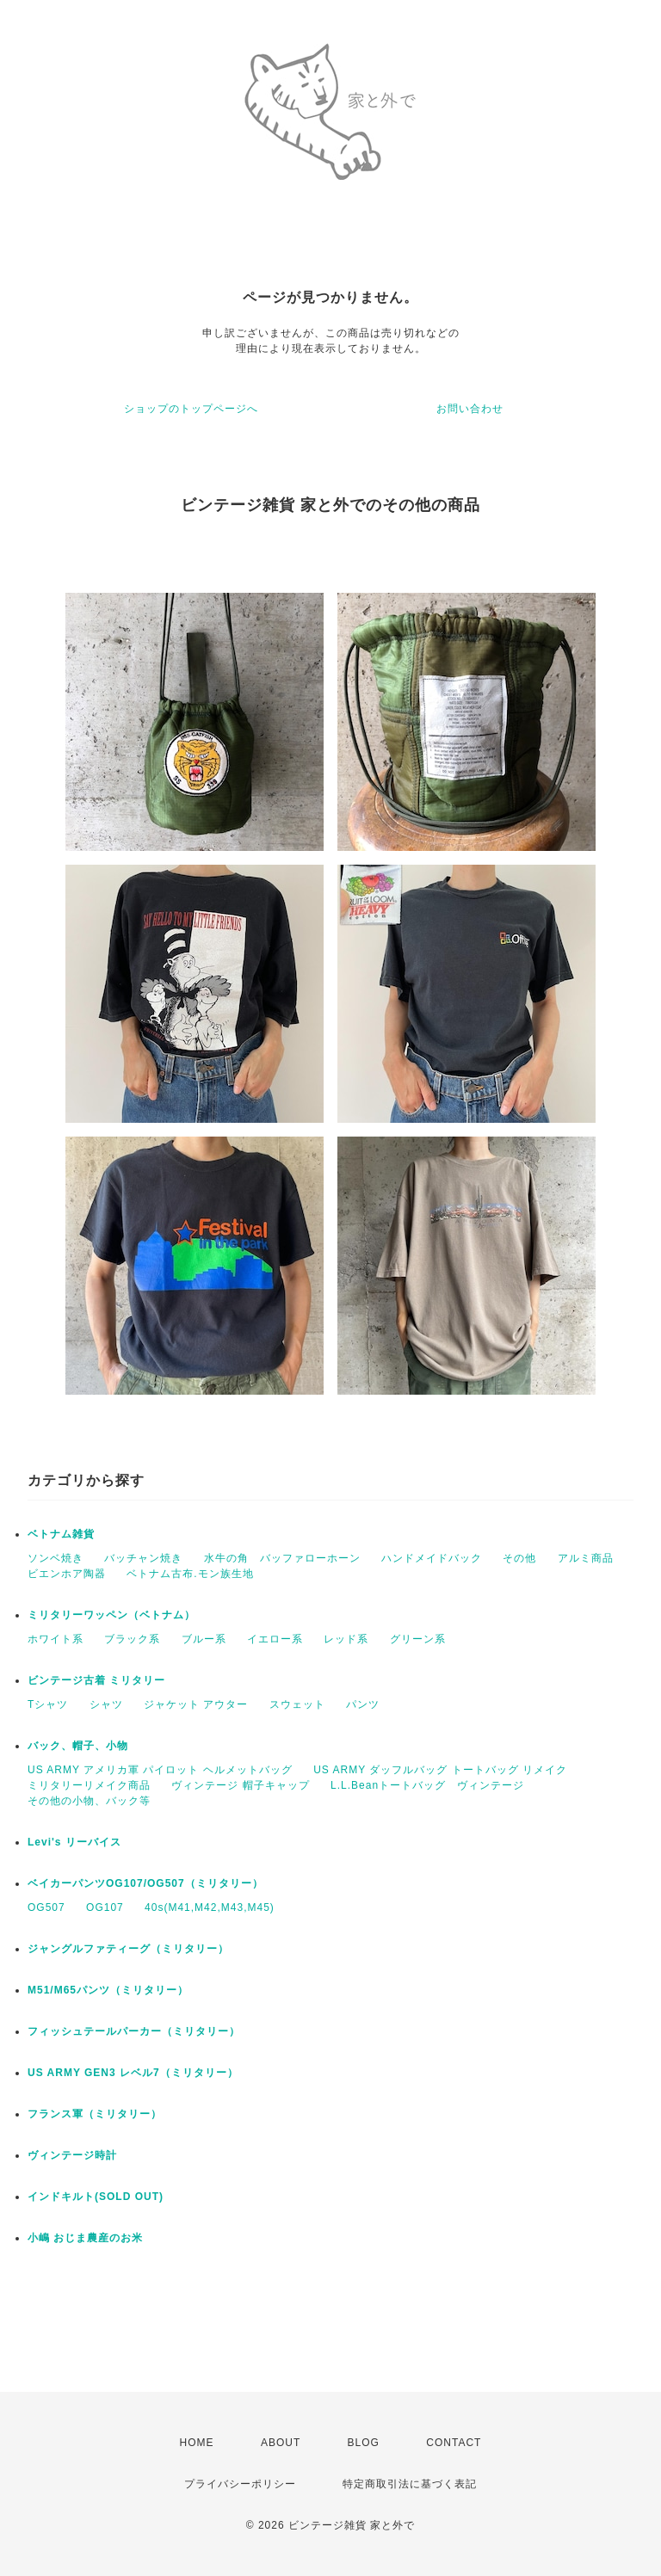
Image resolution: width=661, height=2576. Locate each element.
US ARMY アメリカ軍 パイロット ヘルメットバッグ (160, 1770)
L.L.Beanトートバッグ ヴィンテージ (427, 1785)
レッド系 (346, 1639)
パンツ (363, 1704)
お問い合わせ (469, 409)
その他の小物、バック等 (89, 1801)
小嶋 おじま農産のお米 (85, 2238)
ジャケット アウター (196, 1704)
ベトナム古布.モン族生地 (190, 1574)
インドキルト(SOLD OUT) (96, 2197)
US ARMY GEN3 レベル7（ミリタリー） (133, 2073)
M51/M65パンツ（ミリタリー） (108, 1990)
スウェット (297, 1704)
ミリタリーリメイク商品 (89, 1785)
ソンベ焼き (55, 1558)
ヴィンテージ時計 (72, 2155)
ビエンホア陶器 (67, 1574)
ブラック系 (132, 1639)
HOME (197, 2443)
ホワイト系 (55, 1639)
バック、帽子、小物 (78, 1746)
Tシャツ (48, 1704)
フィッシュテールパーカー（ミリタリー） (134, 2031)
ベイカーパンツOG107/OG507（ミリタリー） (145, 1883)
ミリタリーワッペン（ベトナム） (111, 1615)
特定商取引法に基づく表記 (410, 2484)
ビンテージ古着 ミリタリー (96, 1680)
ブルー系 (204, 1639)
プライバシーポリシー (240, 2484)
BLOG (364, 2443)
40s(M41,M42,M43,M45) (210, 1907)
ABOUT (280, 2443)
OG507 (46, 1907)
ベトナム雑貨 (61, 1534)
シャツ (106, 1704)
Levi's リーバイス (74, 1842)
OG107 (105, 1907)
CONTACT (453, 2443)
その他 (519, 1558)
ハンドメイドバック (431, 1558)
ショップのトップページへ (191, 409)
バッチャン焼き (143, 1558)
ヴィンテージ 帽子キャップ (240, 1785)
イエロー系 (275, 1639)
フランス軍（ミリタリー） (95, 2114)
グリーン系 (418, 1639)
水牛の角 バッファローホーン (282, 1558)
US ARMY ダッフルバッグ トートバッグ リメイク (440, 1770)
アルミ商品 (586, 1558)
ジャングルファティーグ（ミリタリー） (128, 1949)
